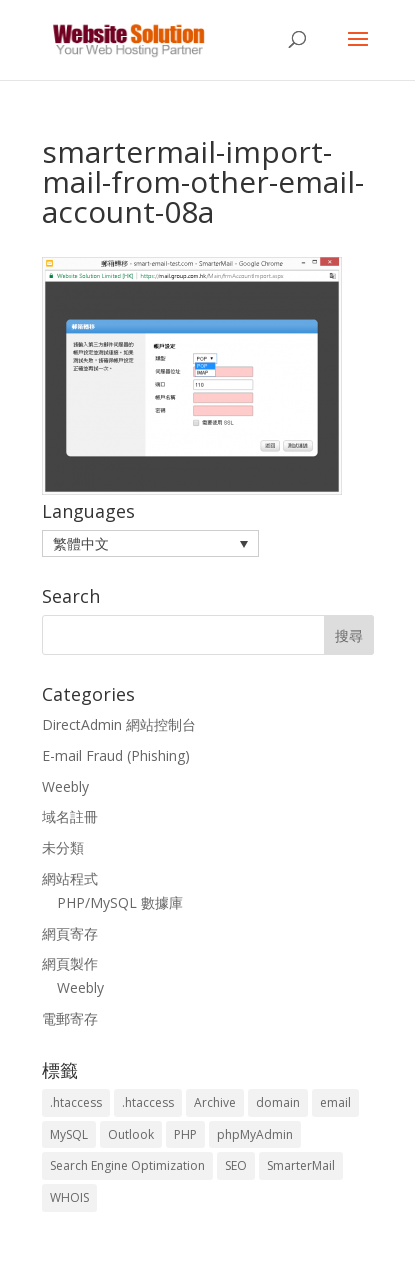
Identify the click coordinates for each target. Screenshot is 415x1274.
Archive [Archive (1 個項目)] (215, 1102)
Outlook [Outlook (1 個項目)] (131, 1134)
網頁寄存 (70, 933)
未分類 (63, 847)
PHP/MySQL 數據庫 (120, 902)
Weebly (65, 786)
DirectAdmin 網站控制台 (119, 724)
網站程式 (70, 878)
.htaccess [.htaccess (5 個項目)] (148, 1102)
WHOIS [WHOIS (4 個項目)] (69, 1197)
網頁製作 (70, 963)
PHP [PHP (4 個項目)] (185, 1134)
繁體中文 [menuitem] (81, 543)
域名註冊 (70, 816)
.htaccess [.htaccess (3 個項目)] (76, 1102)
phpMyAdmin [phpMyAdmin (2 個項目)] (255, 1134)
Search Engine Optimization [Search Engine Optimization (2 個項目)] (127, 1165)
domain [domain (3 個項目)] (278, 1102)
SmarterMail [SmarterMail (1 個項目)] (301, 1165)
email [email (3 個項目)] (335, 1102)
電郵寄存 (70, 1018)
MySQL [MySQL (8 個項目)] (69, 1134)
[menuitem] (150, 543)
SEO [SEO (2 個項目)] (236, 1165)
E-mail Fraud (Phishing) (116, 755)
